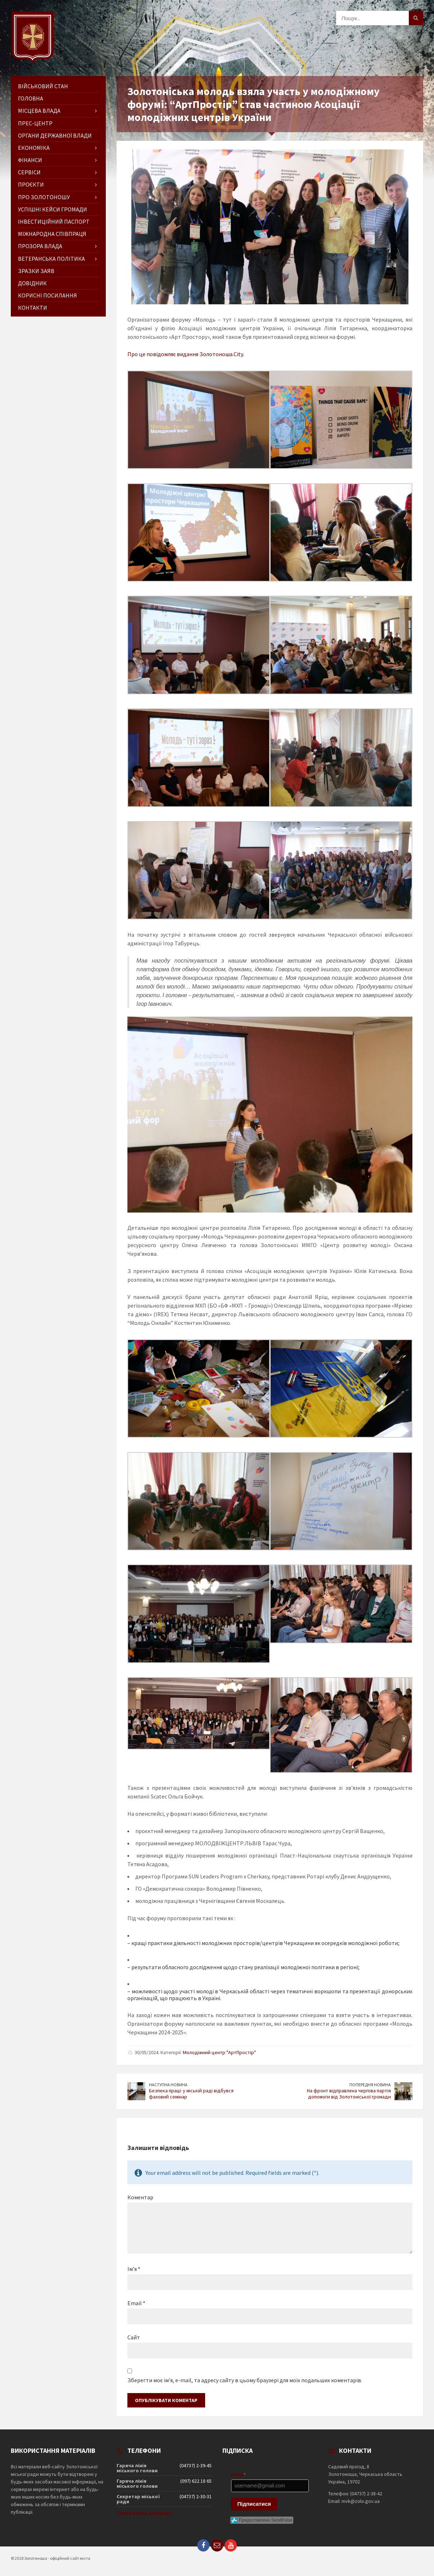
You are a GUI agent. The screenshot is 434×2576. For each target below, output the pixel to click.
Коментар (140, 2197)
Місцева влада (39, 110)
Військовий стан (43, 86)
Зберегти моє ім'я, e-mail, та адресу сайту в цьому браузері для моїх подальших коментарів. (244, 2380)
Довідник (32, 283)
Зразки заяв (36, 270)
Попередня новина (370, 2084)
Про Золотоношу (44, 197)
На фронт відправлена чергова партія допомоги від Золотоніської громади (349, 2093)
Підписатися (254, 2504)
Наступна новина (168, 2084)
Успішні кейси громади (52, 209)
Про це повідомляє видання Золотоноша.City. (185, 354)
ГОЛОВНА (30, 98)
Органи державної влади (55, 135)
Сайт (133, 2337)
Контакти (32, 307)
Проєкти (31, 184)
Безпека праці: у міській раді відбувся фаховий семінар (191, 2093)
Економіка (34, 147)
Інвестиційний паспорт (54, 221)
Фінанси (30, 159)
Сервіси (29, 172)
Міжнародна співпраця (52, 233)
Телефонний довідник (144, 2513)
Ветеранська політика (51, 258)
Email (136, 2303)
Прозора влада (40, 246)
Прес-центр (35, 123)
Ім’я (133, 2268)
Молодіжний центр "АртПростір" (219, 2052)
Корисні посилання (47, 295)
